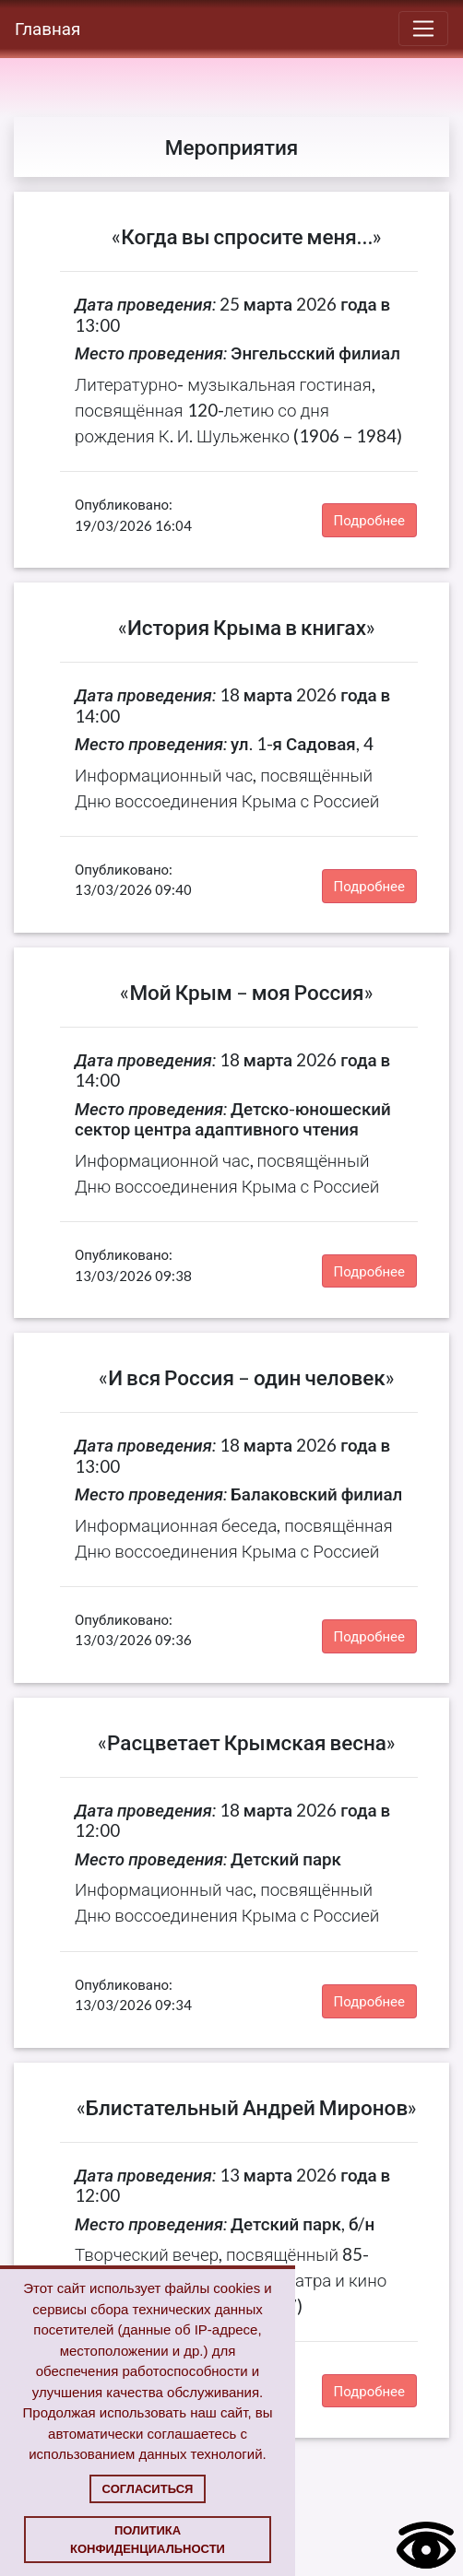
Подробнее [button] (370, 520)
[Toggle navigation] (423, 28)
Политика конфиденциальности (147, 2539)
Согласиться (148, 2489)
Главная (47, 28)
